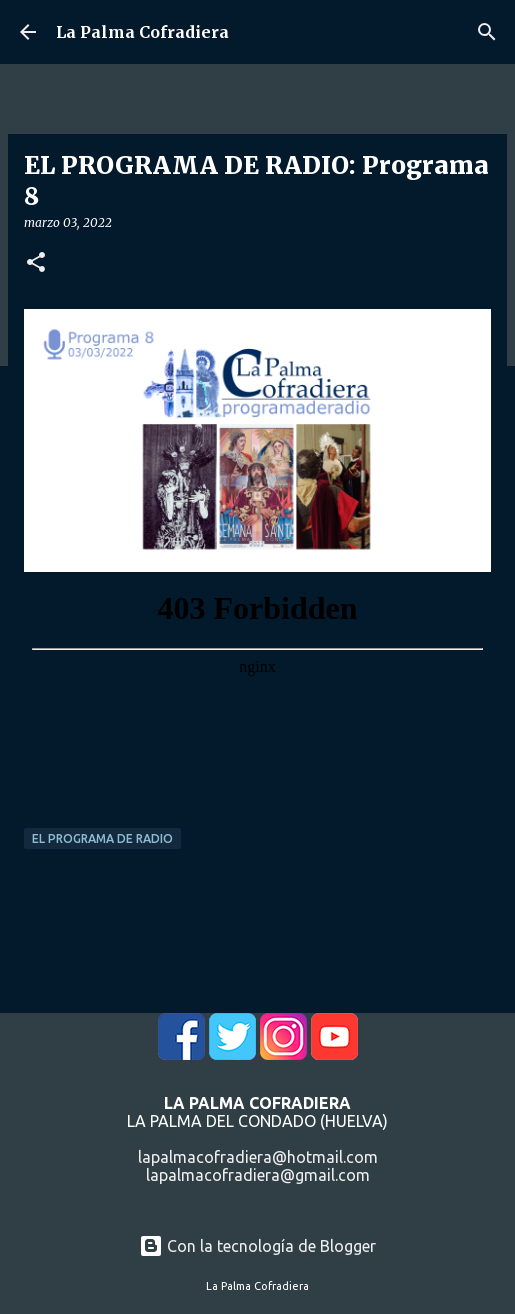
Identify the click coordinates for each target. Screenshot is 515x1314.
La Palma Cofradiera (142, 32)
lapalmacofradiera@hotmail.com (258, 1157)
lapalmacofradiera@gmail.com (258, 1175)
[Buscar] (487, 32)
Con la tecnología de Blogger (257, 1246)
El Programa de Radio (102, 838)
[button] (36, 263)
